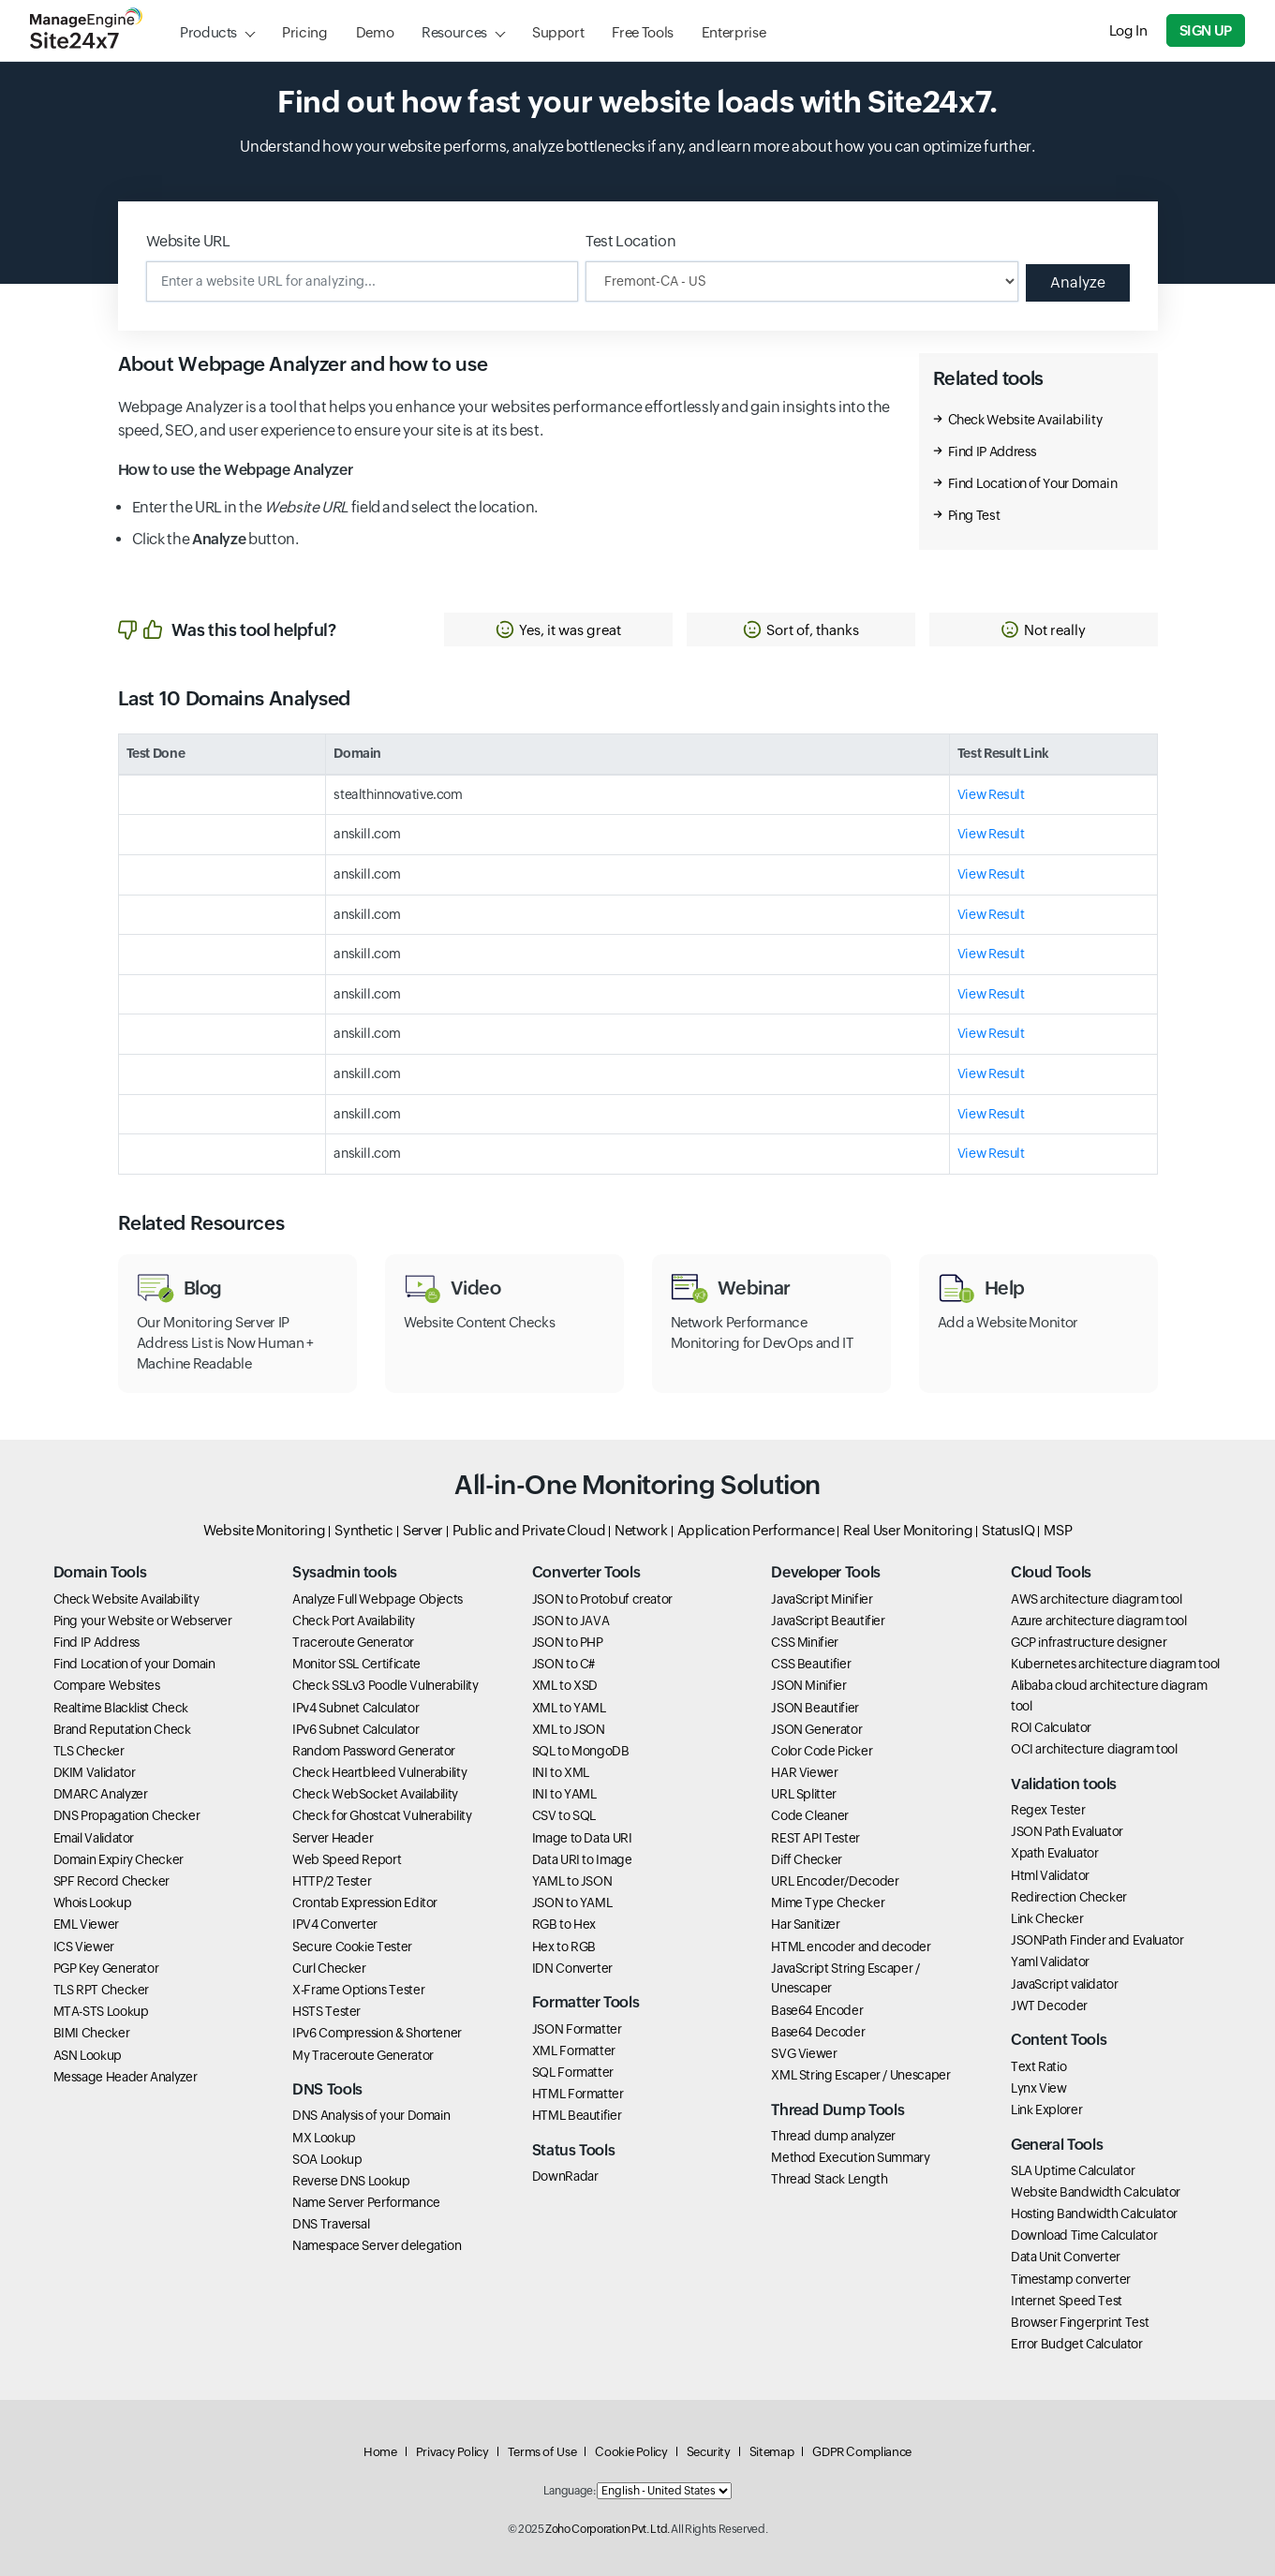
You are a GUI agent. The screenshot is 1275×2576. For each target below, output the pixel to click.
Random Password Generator (373, 1750)
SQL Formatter (573, 2072)
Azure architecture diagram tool (1099, 1620)
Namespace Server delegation (376, 2245)
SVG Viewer (804, 2053)
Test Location (630, 241)
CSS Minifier (804, 1642)
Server (423, 1530)
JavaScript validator (1065, 1983)
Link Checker (1047, 1918)
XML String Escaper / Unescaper (860, 2074)
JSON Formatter (577, 2028)
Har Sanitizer (805, 1924)
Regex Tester (1048, 1809)
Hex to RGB (564, 1946)
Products (208, 32)
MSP (1058, 1530)
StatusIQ (1008, 1530)
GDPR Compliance (862, 2452)
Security (709, 2452)
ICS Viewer (83, 1946)
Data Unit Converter (1065, 2256)
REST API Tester (815, 1837)
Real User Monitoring (907, 1530)
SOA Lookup (327, 2159)
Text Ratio (1038, 2066)
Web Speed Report (346, 1859)
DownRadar (565, 2176)
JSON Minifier (808, 1685)
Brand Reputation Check (122, 1729)
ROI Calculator (1051, 1727)
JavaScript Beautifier (827, 1620)
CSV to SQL (564, 1815)
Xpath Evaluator (1055, 1852)
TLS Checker (89, 1750)
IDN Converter (572, 1968)
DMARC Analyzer (100, 1793)
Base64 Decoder (818, 2031)
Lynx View (1039, 2087)
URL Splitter (804, 1793)
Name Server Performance (366, 2202)
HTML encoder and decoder (850, 1946)
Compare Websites (106, 1685)
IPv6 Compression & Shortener (377, 2032)
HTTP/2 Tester (331, 1880)
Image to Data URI (582, 1837)
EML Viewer (86, 1924)
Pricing (304, 32)
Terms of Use (542, 2452)
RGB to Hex (564, 1924)
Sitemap (771, 2452)
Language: (569, 2490)
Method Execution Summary (850, 2157)
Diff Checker (806, 1859)
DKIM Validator (94, 1772)
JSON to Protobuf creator (602, 1598)
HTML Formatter (578, 2093)
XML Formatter (573, 2050)
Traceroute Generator (353, 1642)
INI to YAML (564, 1793)
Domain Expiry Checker (118, 1859)
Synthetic (363, 1530)
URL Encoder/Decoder (834, 1880)
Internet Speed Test (1066, 2300)
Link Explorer (1046, 2109)
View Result (991, 794)
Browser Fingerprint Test (1080, 2322)
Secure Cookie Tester (352, 1946)
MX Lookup (324, 2137)
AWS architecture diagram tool (1096, 1598)
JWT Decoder (1049, 2005)
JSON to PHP (567, 1642)
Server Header (332, 1837)
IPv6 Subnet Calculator (355, 1729)
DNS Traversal (330, 2223)
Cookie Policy (631, 2452)
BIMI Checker (91, 2032)
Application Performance (756, 1530)
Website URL (188, 241)
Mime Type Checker (827, 1902)
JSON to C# (563, 1663)
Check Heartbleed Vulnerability (379, 1772)
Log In (1128, 30)
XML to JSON (568, 1729)
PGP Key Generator (106, 1968)
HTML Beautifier (577, 2115)
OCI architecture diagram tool (1094, 1748)
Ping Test (974, 515)
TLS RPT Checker (101, 1989)
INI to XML (560, 1772)
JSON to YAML (572, 1902)
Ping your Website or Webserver (142, 1620)
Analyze (1077, 282)
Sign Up (1205, 30)
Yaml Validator (1050, 1961)
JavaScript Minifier (821, 1598)
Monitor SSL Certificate (356, 1663)
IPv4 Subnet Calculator (355, 1707)
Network (641, 1530)
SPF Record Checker (111, 1880)
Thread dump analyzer (833, 2135)
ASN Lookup (87, 2055)
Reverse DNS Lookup (351, 2180)
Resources (454, 32)
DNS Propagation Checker (126, 1815)
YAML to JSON (572, 1880)
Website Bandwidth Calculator (1095, 2191)
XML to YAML (569, 1707)
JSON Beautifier (815, 1707)
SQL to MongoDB (581, 1750)
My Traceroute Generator (363, 2055)
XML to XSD (565, 1685)
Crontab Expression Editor (364, 1902)
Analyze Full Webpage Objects (377, 1598)
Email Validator (94, 1837)
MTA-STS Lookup (101, 2011)
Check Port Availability (353, 1620)
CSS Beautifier (811, 1663)
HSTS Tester (326, 2011)
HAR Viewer (804, 1772)
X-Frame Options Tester (358, 1989)
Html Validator (1050, 1875)
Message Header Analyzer (125, 2076)
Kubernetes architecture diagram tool (1115, 1663)
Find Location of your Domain (134, 1663)
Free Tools (642, 32)
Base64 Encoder (817, 2010)
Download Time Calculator (1084, 2235)
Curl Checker (329, 1968)
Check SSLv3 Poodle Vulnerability (385, 1685)
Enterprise (733, 32)
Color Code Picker (821, 1750)
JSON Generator (816, 1729)
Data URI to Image (582, 1859)
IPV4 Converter (335, 1924)
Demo (375, 32)
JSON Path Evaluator (1067, 1831)
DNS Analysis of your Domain (371, 2115)
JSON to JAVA (571, 1620)
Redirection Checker (1069, 1896)
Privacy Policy (452, 2452)
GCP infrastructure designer (1088, 1642)
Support (558, 32)
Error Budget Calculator (1077, 2343)
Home (380, 2452)
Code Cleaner (810, 1815)
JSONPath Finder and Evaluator (1097, 1939)
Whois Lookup (92, 1902)
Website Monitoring (264, 1530)
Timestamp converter (1071, 2279)
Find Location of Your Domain (1033, 483)
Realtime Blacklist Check (120, 1707)
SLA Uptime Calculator (1072, 2170)
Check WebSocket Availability (375, 1793)
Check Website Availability (1025, 419)
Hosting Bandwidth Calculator (1094, 2213)
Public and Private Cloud (528, 1530)
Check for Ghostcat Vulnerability (381, 1815)
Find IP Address (993, 451)
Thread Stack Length (829, 2178)
